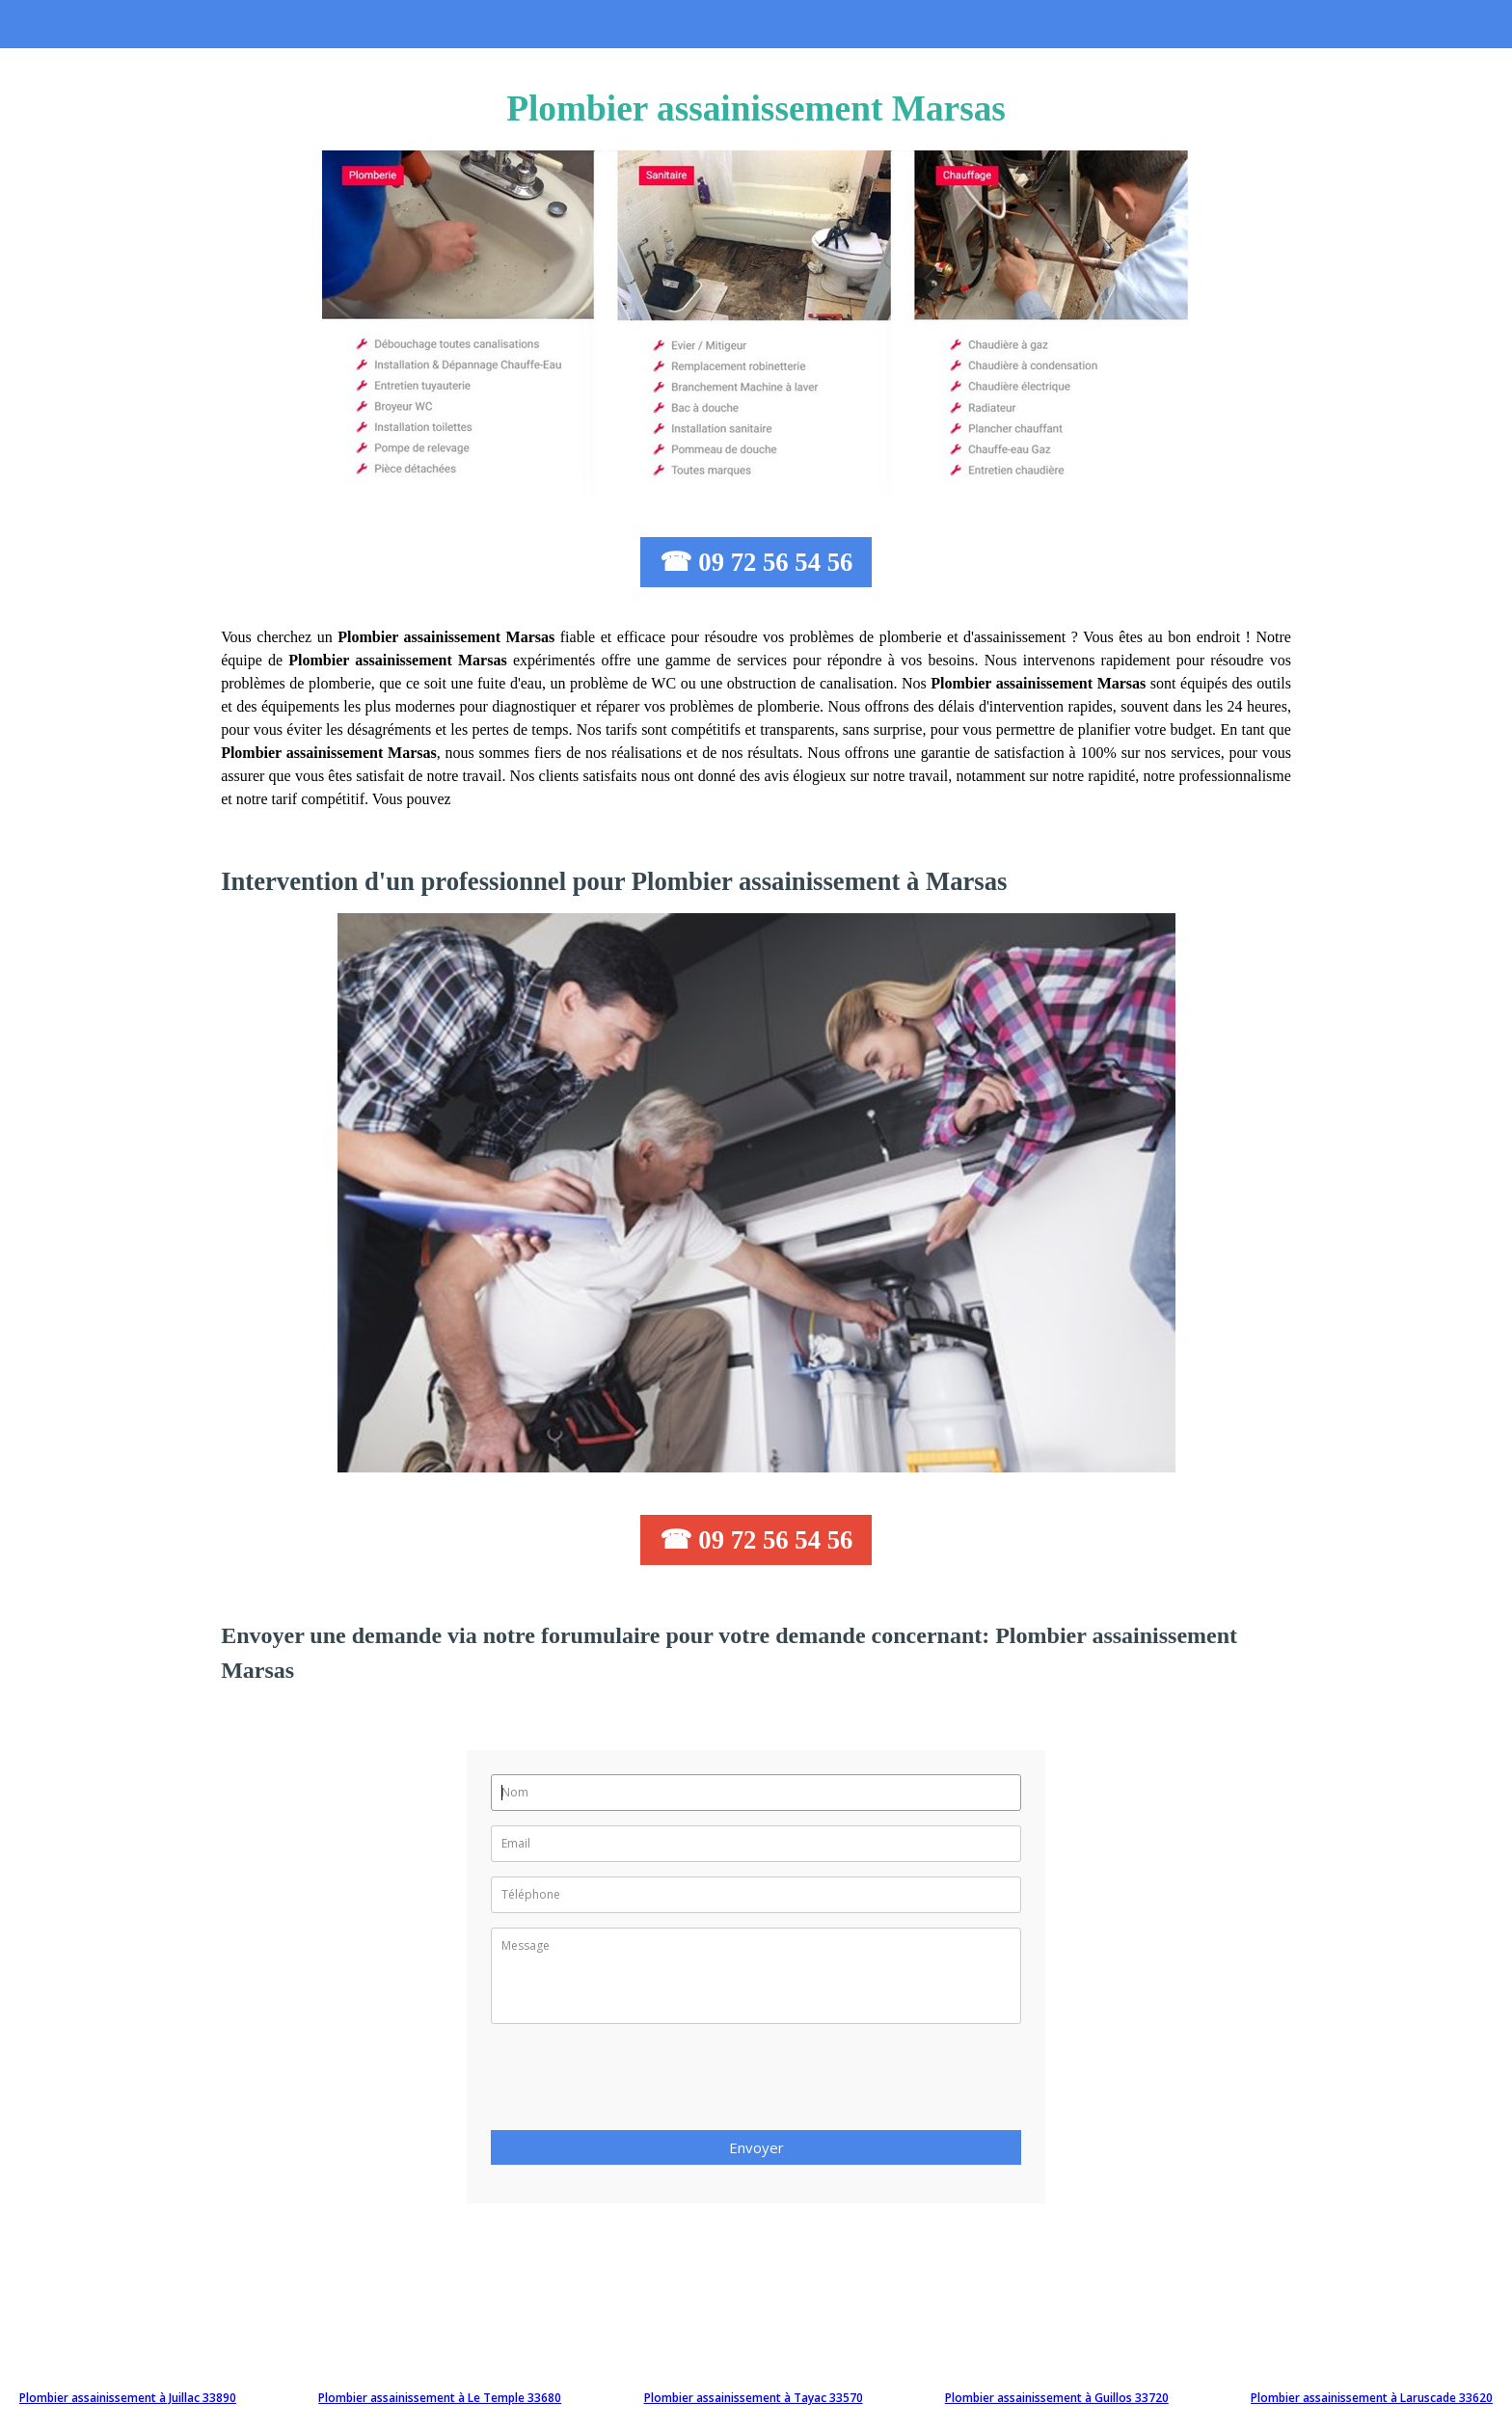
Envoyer (756, 2147)
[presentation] (637, 2082)
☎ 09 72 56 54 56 (756, 562)
